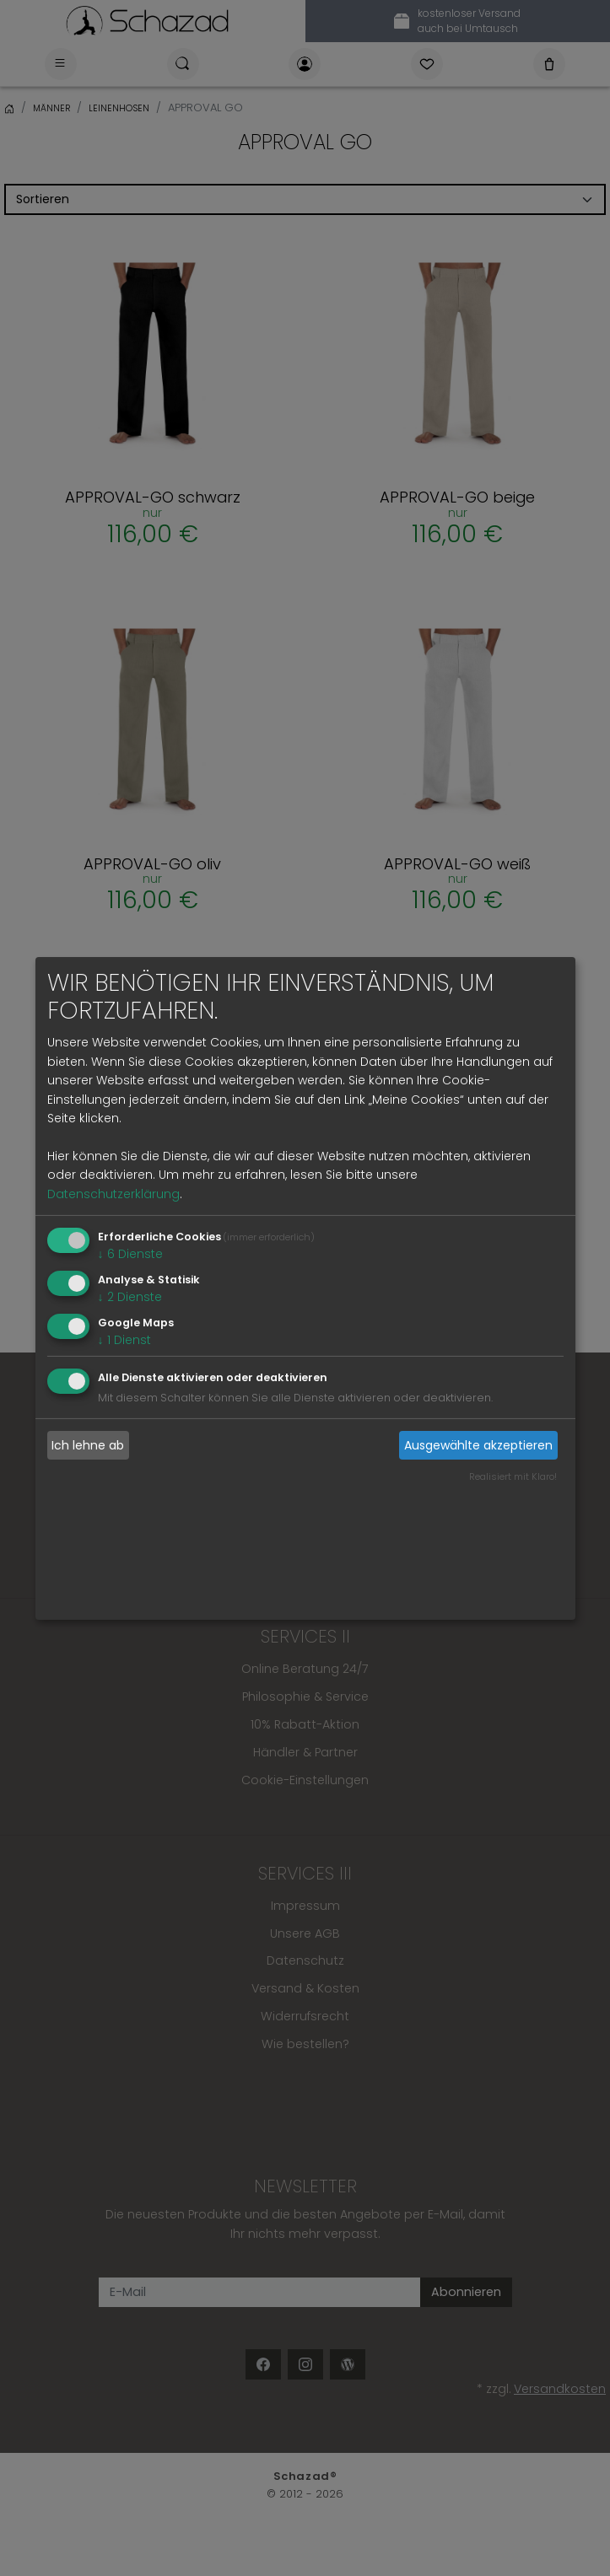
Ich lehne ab (87, 1445)
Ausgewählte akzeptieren (478, 1445)
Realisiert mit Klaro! (513, 1476)
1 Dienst (124, 1339)
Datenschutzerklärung (113, 1194)
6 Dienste (130, 1253)
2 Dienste (130, 1296)
